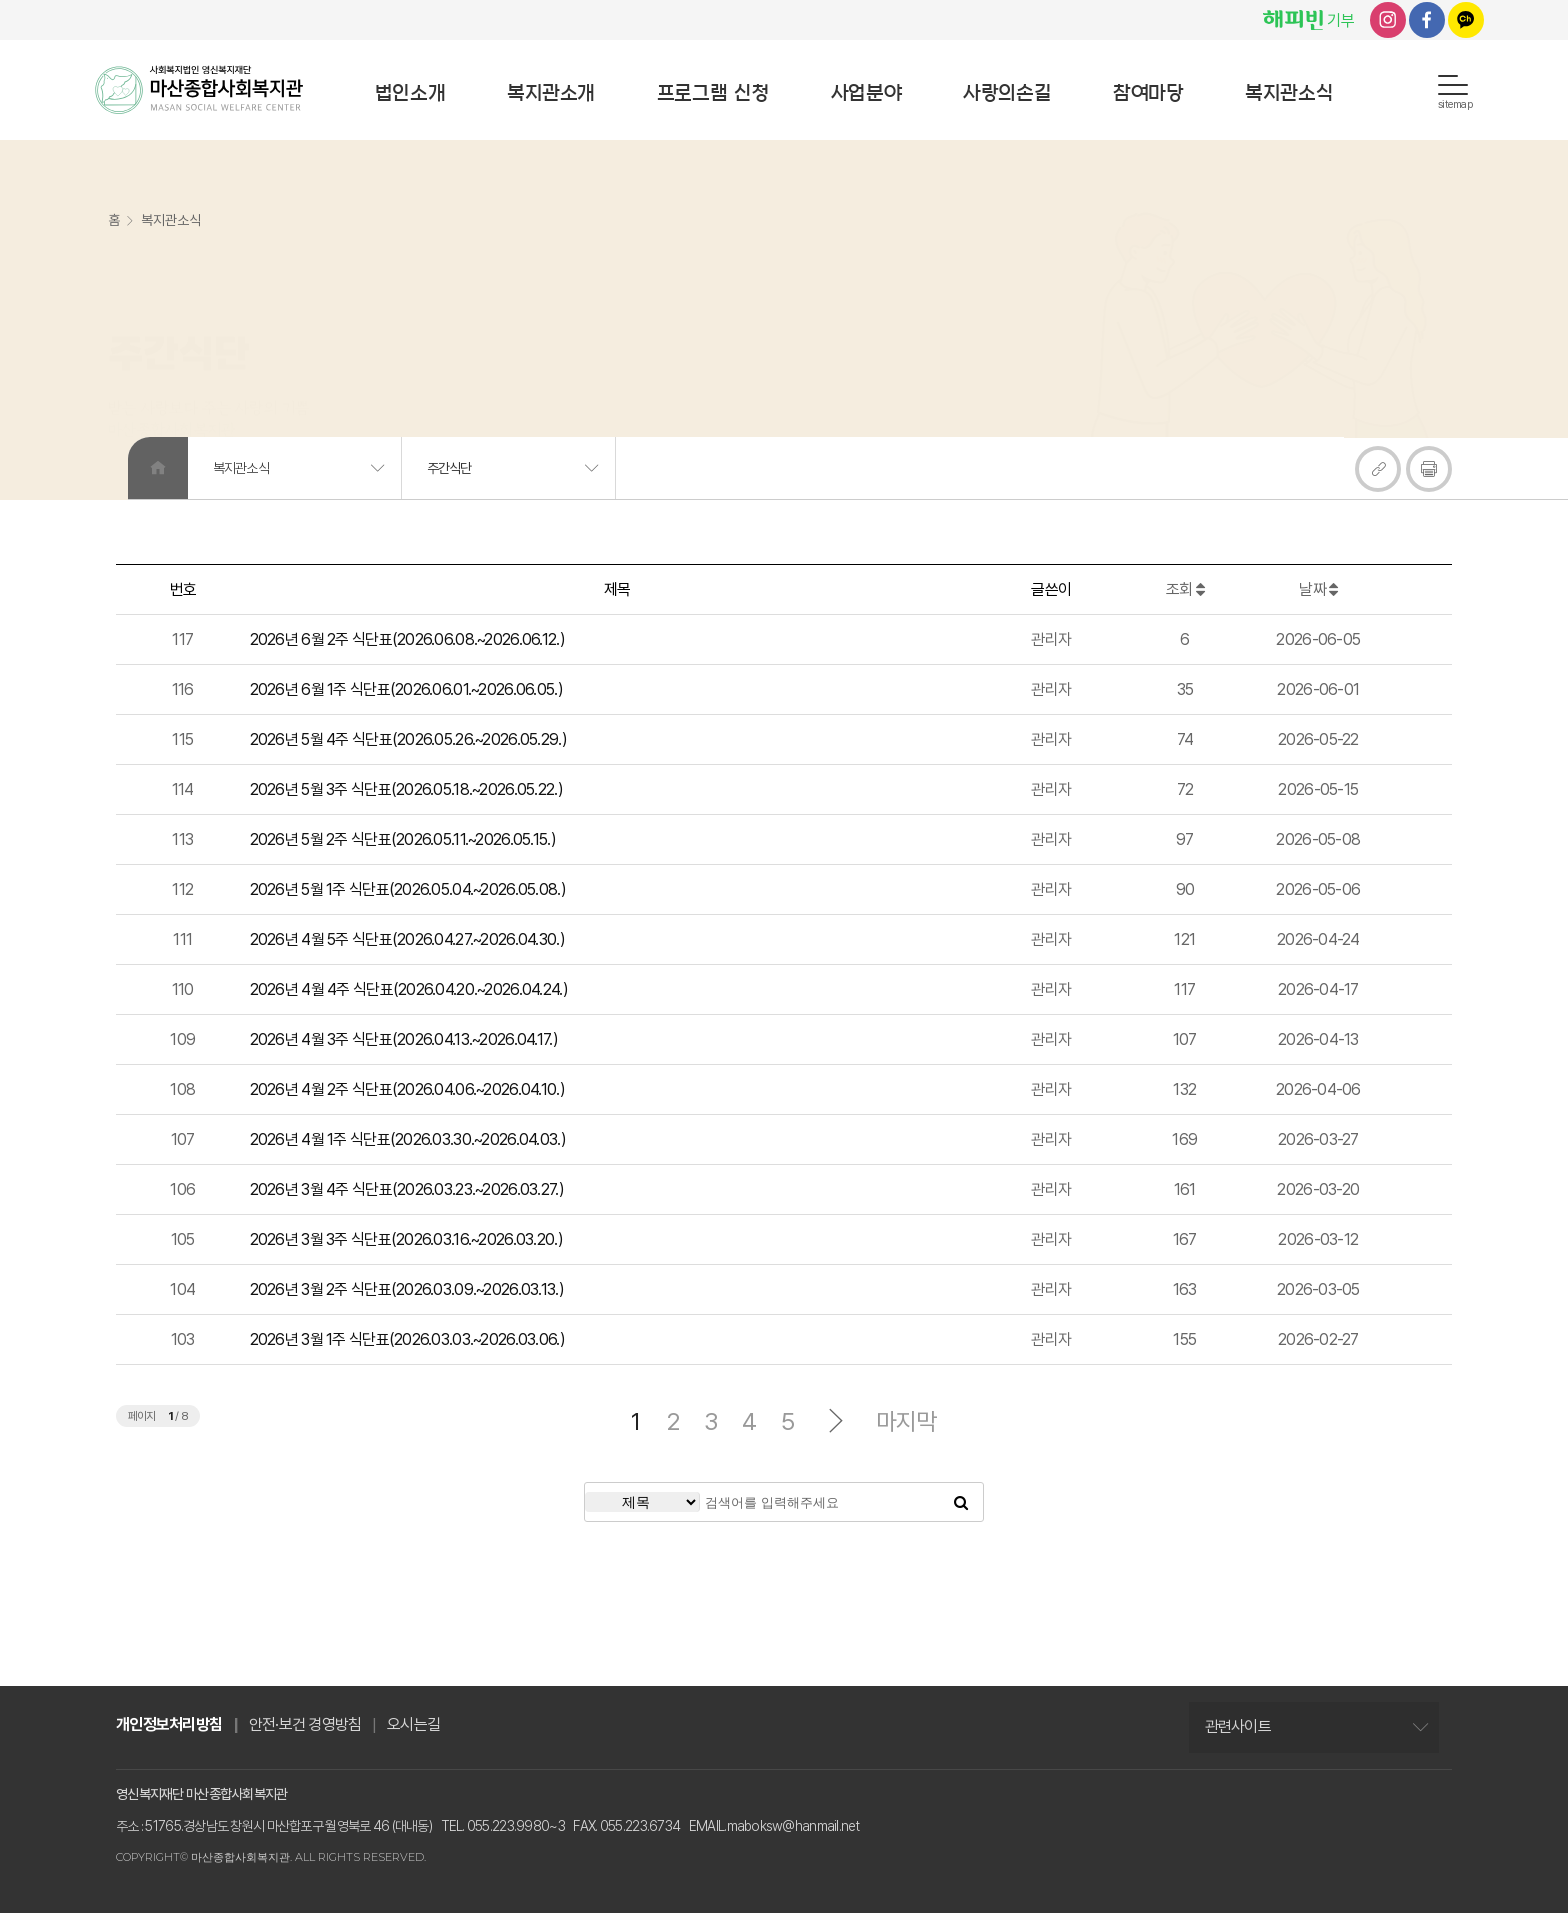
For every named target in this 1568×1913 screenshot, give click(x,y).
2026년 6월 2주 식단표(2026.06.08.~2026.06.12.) (407, 639)
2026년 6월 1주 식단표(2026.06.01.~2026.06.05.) (406, 689)
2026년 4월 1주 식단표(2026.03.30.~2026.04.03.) (408, 1139)
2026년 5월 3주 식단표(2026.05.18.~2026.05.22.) (406, 789)
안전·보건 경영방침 (305, 1724)
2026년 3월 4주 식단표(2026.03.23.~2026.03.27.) (407, 1189)
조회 (1185, 589)
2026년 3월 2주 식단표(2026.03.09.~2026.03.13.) (407, 1289)
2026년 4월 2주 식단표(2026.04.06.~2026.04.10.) (407, 1089)
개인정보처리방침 (169, 1724)
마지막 (906, 1422)
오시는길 (413, 1724)
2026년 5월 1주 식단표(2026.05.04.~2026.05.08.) (408, 889)
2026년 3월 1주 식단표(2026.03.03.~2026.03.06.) (407, 1339)
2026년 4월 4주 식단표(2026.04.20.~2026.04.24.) (409, 989)
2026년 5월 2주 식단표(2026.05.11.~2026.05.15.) (403, 839)
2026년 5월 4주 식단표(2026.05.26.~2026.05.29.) (408, 739)
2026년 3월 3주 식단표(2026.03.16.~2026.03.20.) (406, 1239)
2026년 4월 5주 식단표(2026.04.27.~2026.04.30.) (407, 939)
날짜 (1318, 589)
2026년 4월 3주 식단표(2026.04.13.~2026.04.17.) (404, 1039)
